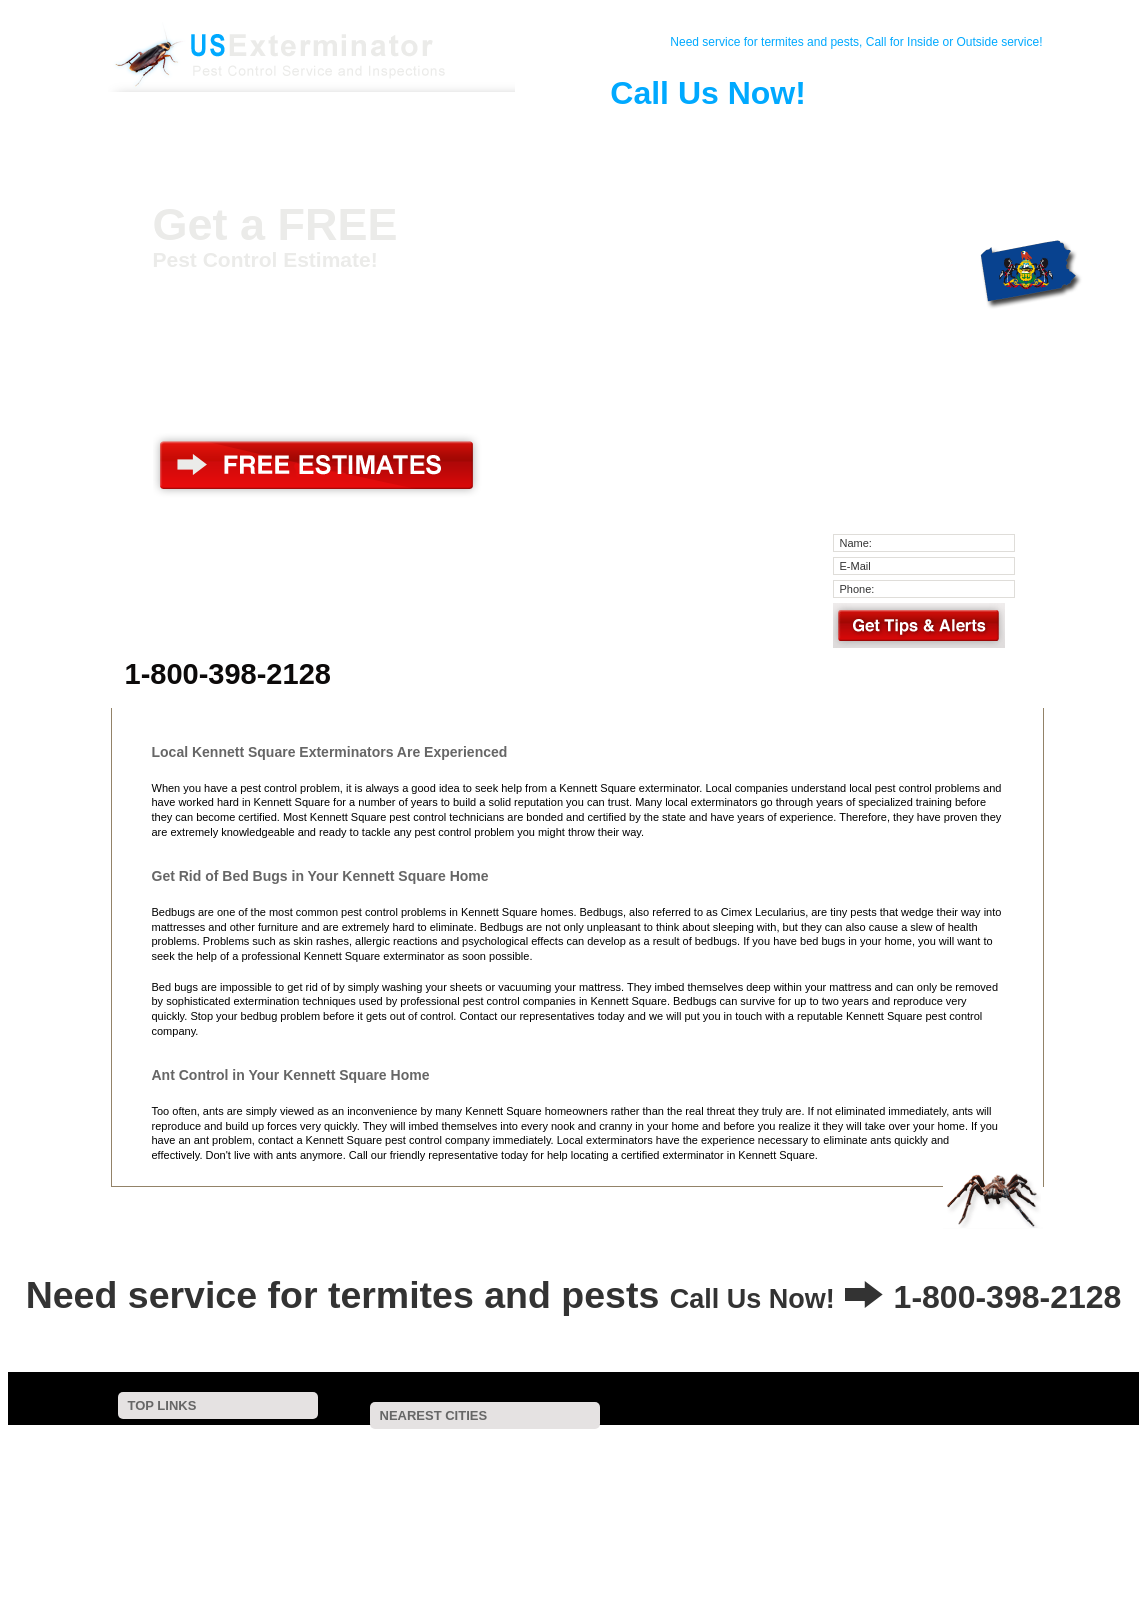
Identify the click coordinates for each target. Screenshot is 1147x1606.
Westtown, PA (627, 1485)
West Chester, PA (504, 1485)
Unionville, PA (715, 1445)
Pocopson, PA (604, 1458)
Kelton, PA (874, 1471)
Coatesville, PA (563, 1498)
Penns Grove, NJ (601, 1551)
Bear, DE (716, 1551)
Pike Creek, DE (517, 1471)
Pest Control (353, 134)
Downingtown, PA (426, 1498)
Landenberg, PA (484, 1458)
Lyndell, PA (354, 1551)
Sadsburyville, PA (600, 1524)
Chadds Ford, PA (850, 1458)
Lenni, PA (717, 1538)
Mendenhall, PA (833, 1445)
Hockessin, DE (363, 1458)
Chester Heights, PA (874, 1511)
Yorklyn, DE (606, 1445)
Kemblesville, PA (759, 1471)
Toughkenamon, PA (484, 1445)
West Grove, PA (724, 1458)
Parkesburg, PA (966, 1524)
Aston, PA (499, 1538)
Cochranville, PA (367, 1511)
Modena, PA (979, 1471)
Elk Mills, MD (608, 1538)
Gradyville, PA (829, 1538)
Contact (279, 134)
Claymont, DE (387, 1538)
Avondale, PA (950, 1445)
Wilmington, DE (696, 1498)
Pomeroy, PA (615, 1511)
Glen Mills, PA (736, 1511)
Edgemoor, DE (469, 1524)
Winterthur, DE (974, 1458)
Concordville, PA (991, 1485)
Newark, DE (821, 1498)
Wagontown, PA (733, 1524)
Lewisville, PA (495, 1511)
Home (205, 134)
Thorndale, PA (748, 1485)
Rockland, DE (637, 1471)
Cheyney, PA (942, 1498)
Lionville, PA (947, 1538)
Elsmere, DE (384, 1485)
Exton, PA (850, 1524)
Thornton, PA (867, 1485)
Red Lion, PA (359, 1445)
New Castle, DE (471, 1551)
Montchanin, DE (393, 1471)
